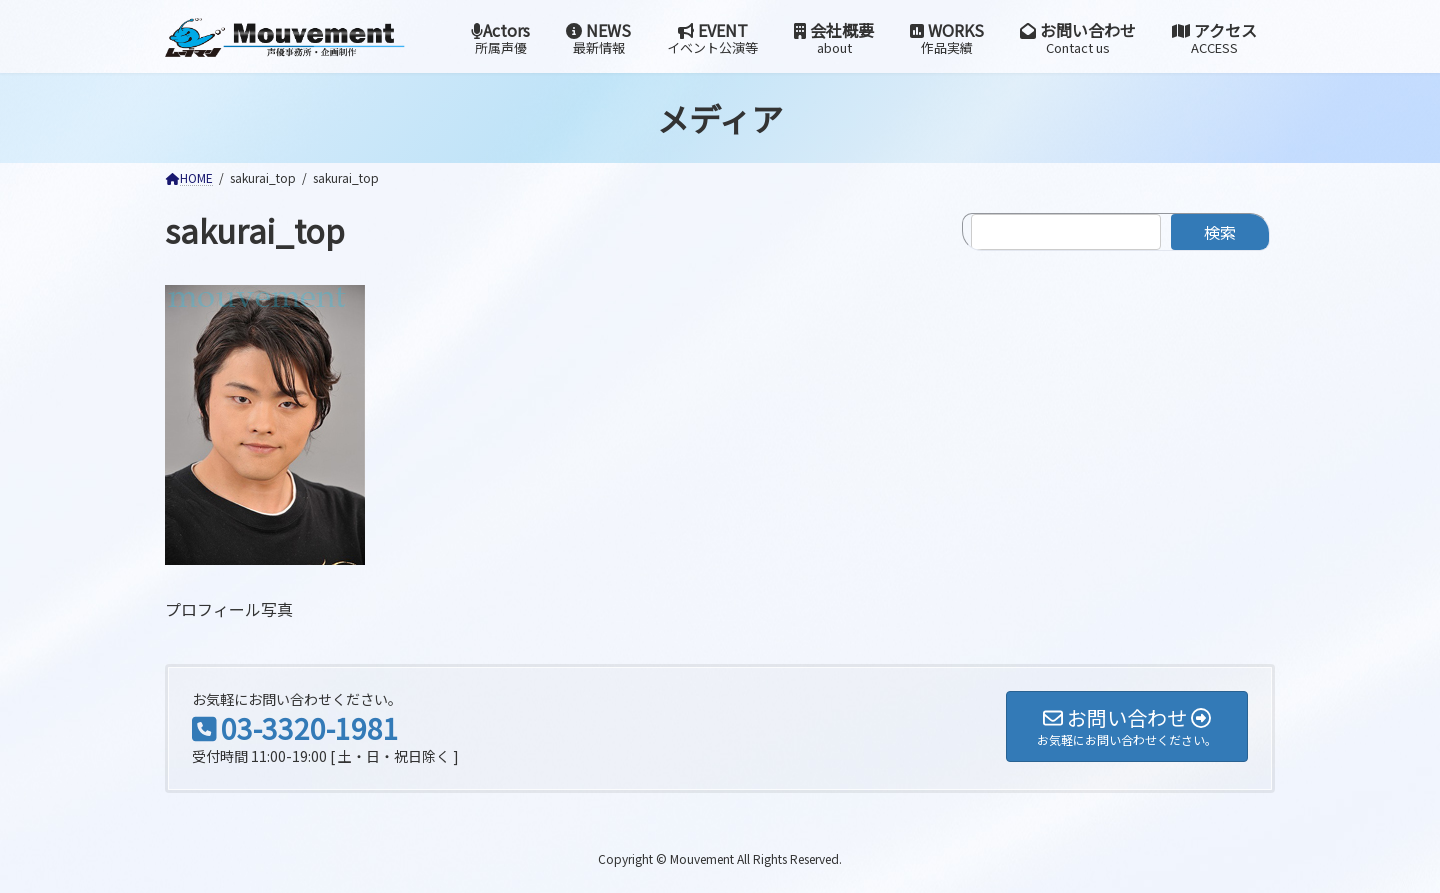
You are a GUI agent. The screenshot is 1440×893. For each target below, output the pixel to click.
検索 (1220, 232)
